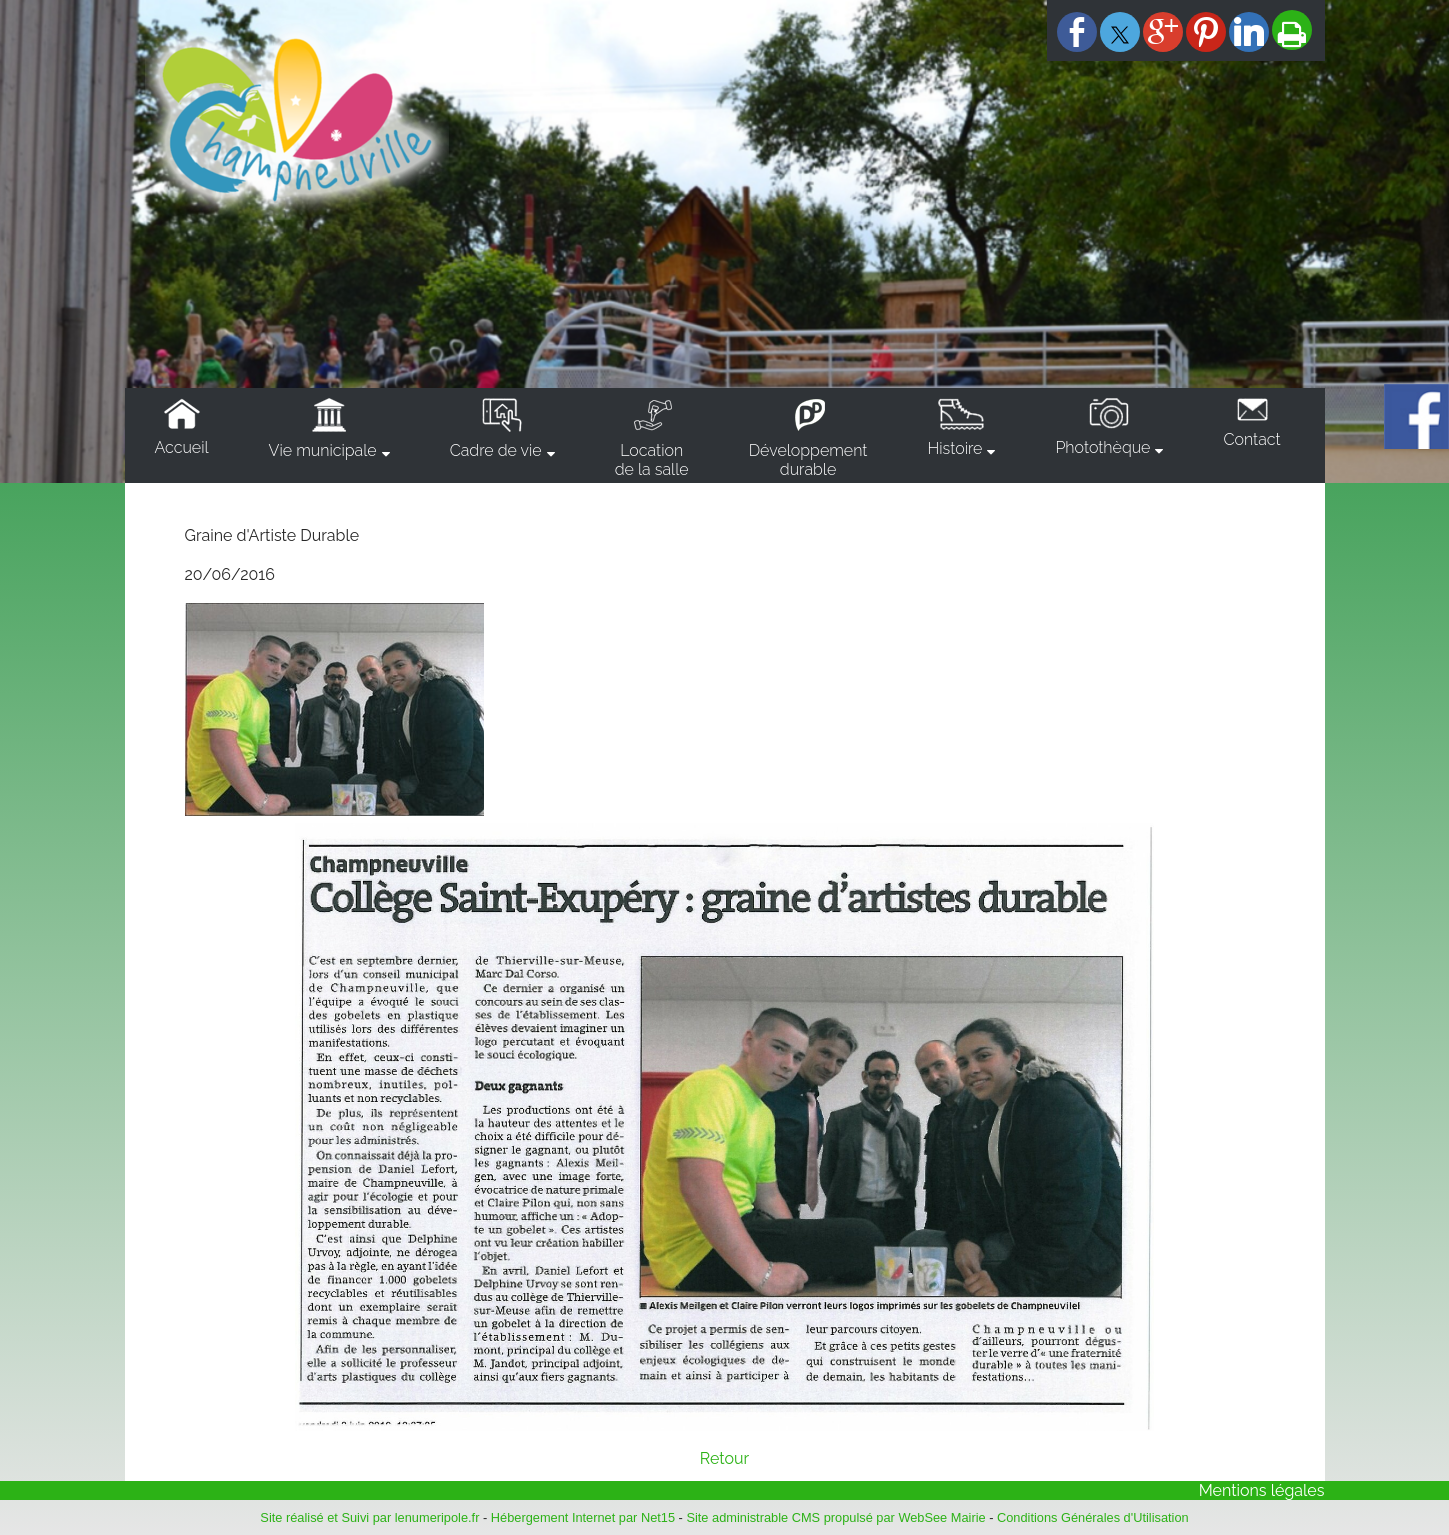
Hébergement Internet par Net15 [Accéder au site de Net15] (583, 1517)
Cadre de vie (496, 450)
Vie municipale (323, 450)
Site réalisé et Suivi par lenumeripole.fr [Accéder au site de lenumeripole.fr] (369, 1517)
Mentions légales (1262, 1490)
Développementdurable (808, 460)
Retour (724, 1458)
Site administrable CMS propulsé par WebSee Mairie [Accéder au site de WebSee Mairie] (835, 1517)
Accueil (182, 447)
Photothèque (1102, 447)
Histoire (954, 448)
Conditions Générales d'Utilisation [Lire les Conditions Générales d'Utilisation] (1093, 1517)
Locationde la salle (652, 460)
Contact (1251, 439)
